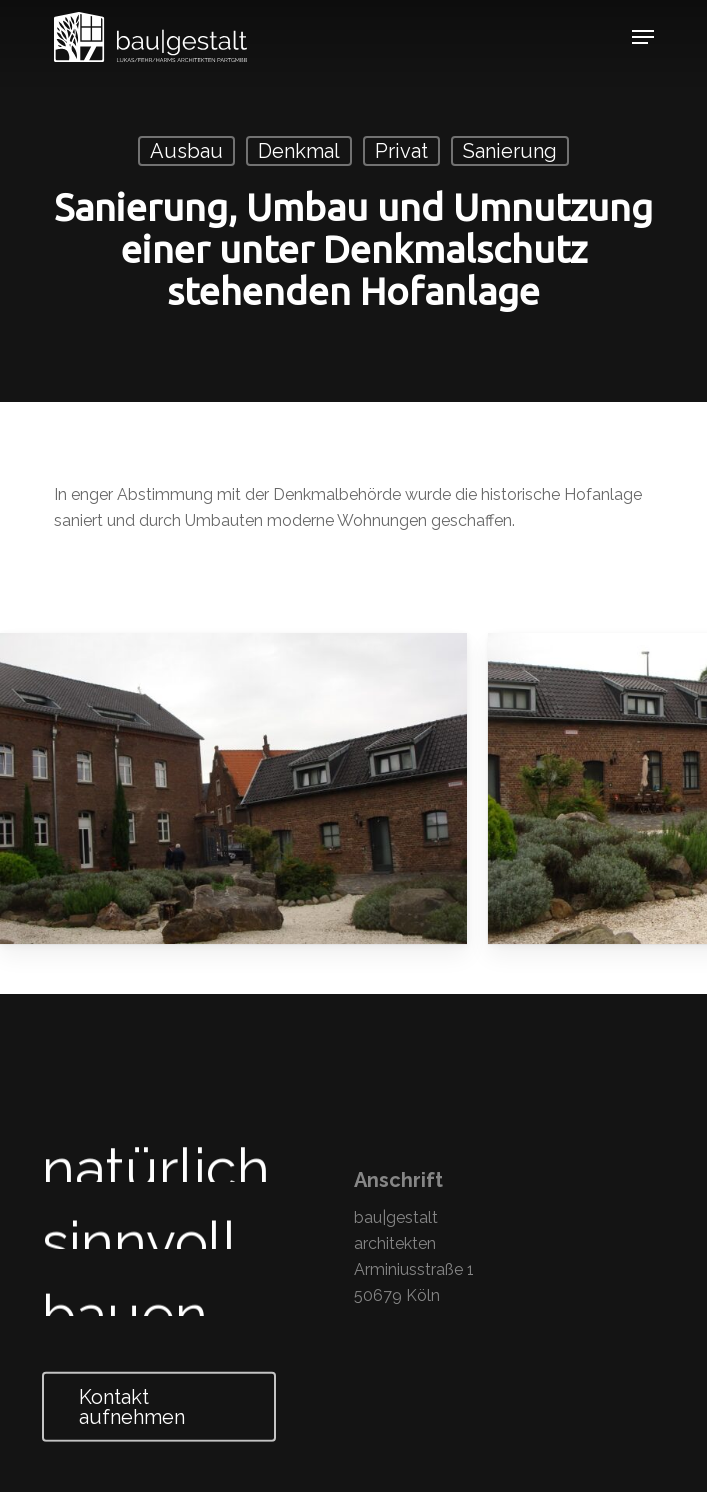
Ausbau (186, 151)
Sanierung (510, 151)
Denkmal (299, 151)
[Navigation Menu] (643, 37)
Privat (401, 151)
